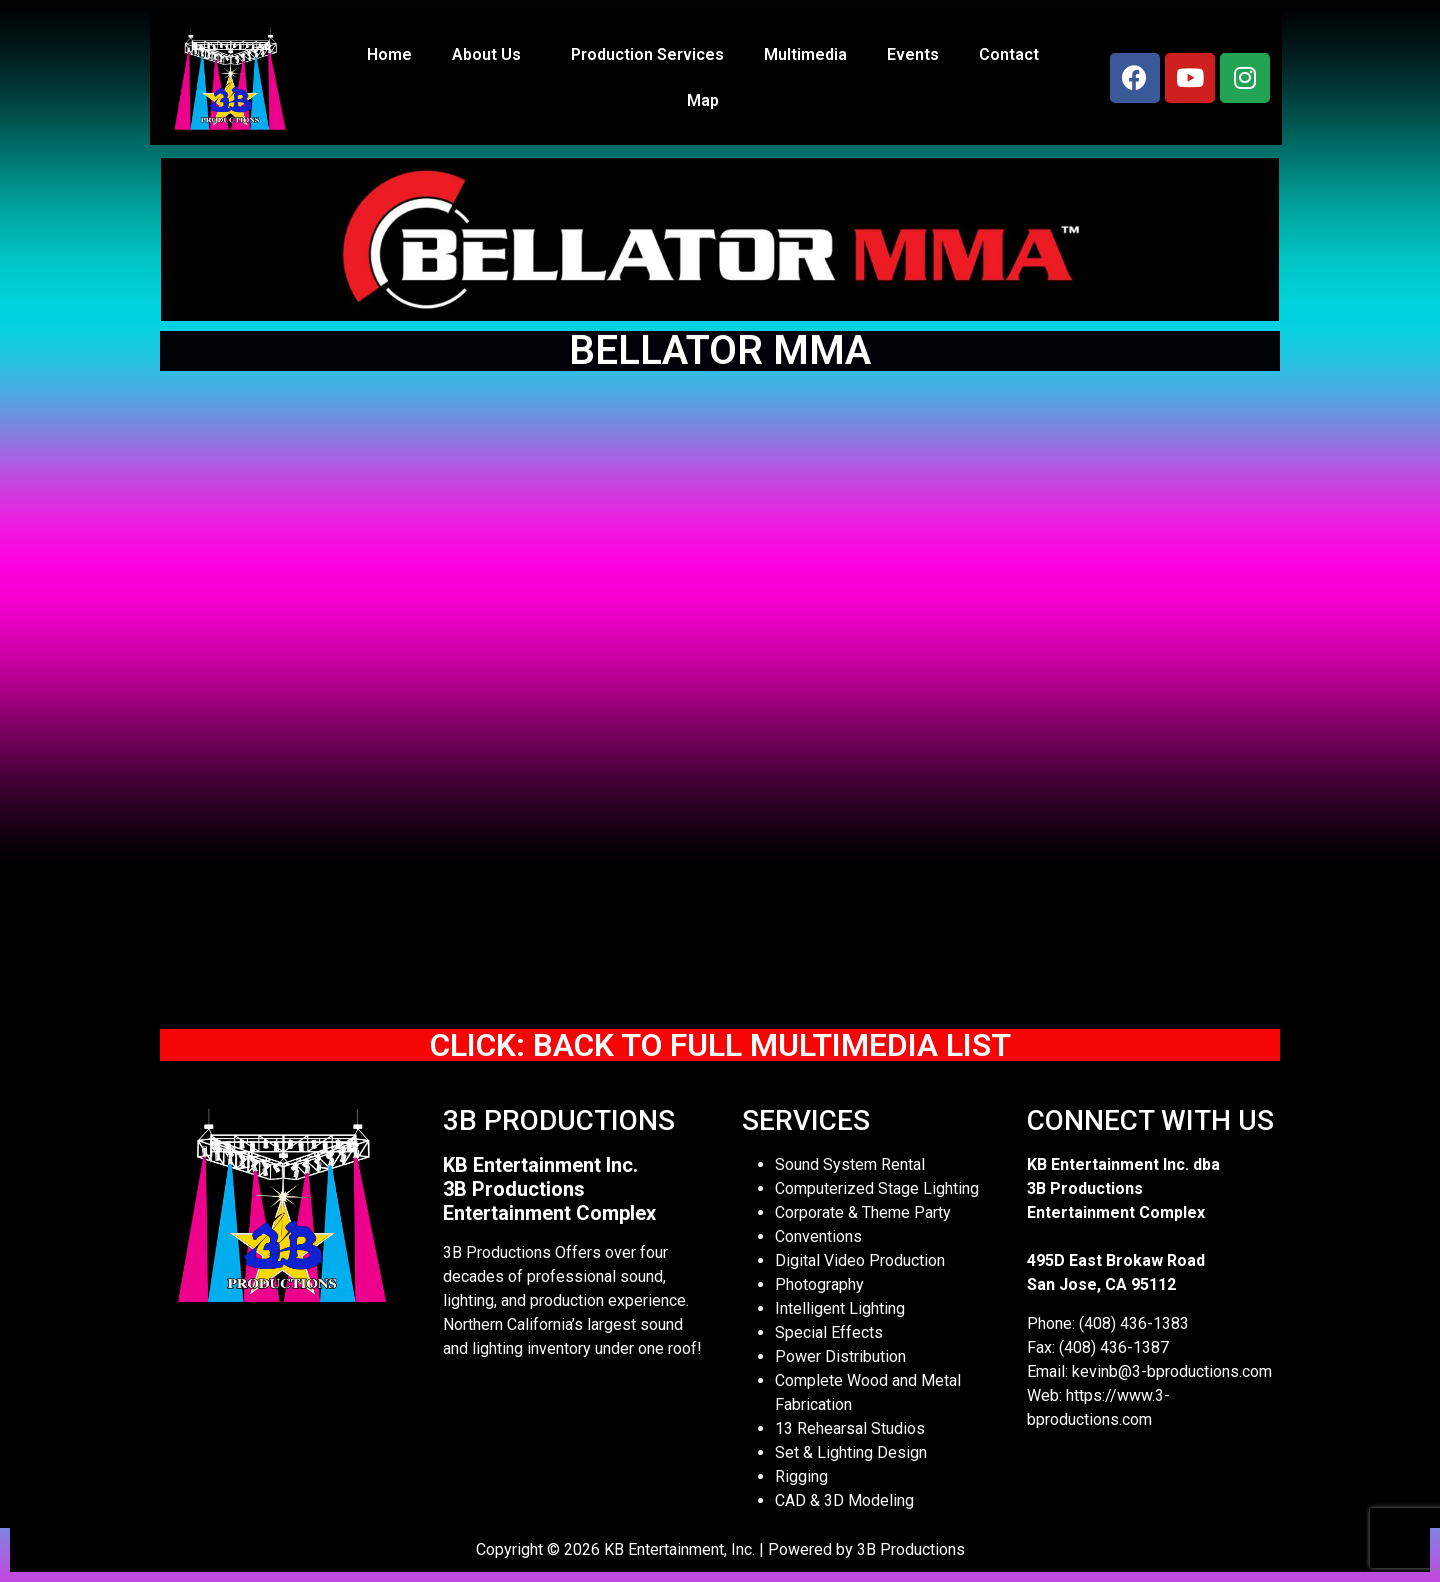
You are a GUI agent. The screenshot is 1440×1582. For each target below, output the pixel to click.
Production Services (647, 54)
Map (703, 100)
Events (913, 54)
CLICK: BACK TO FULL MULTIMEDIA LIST (720, 1045)
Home (389, 54)
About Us (491, 55)
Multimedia (805, 54)
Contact (1009, 54)
